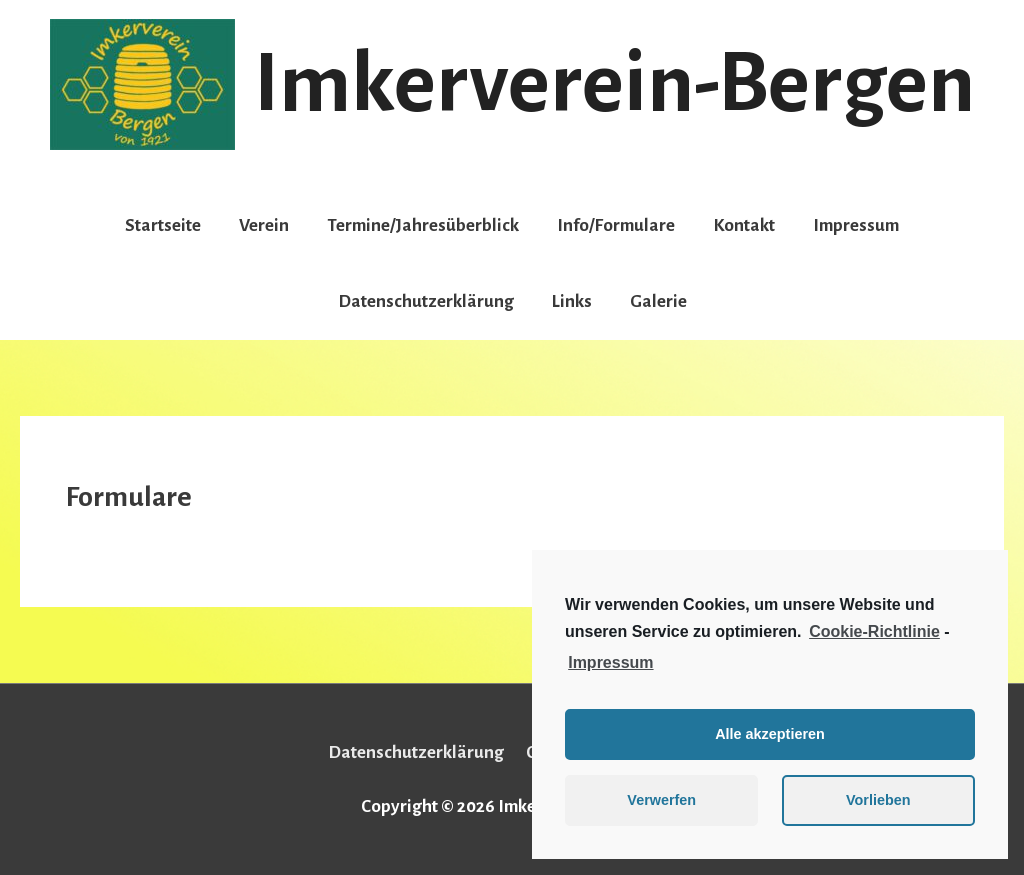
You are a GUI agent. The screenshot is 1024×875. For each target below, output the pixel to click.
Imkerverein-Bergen (614, 83)
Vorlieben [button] (878, 800)
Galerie (658, 301)
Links (572, 301)
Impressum (856, 225)
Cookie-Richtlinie (874, 631)
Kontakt (744, 225)
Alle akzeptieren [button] (770, 734)
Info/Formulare (616, 225)
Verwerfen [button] (661, 800)
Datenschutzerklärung (426, 301)
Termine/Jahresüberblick (423, 225)
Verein (264, 225)
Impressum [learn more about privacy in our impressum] (610, 662)
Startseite (163, 225)
